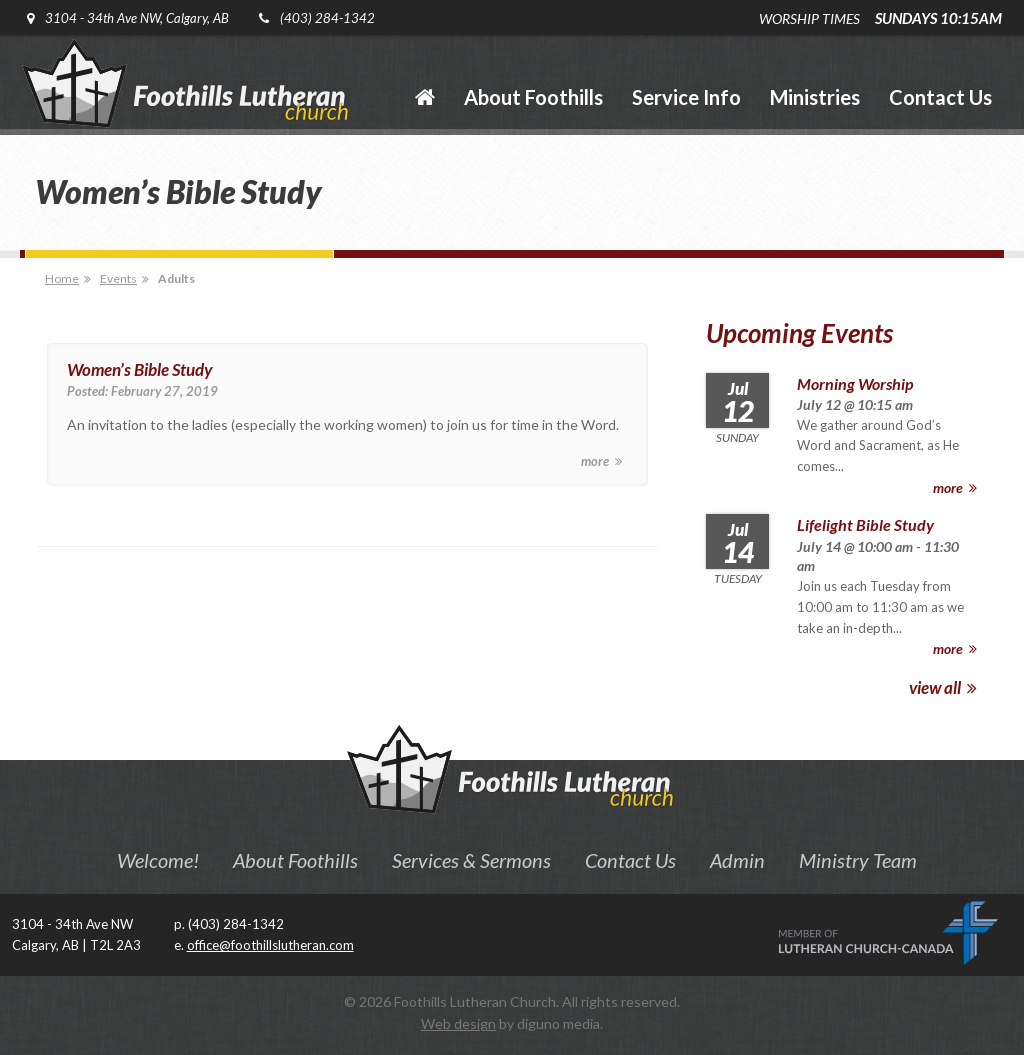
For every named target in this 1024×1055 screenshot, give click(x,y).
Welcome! (158, 860)
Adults (176, 278)
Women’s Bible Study (139, 369)
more (601, 461)
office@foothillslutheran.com (270, 945)
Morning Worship (855, 383)
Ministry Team (858, 860)
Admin (737, 860)
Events (118, 278)
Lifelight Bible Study (865, 524)
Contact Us (630, 860)
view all (943, 687)
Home (62, 278)
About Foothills (295, 860)
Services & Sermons (471, 860)
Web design (458, 1023)
